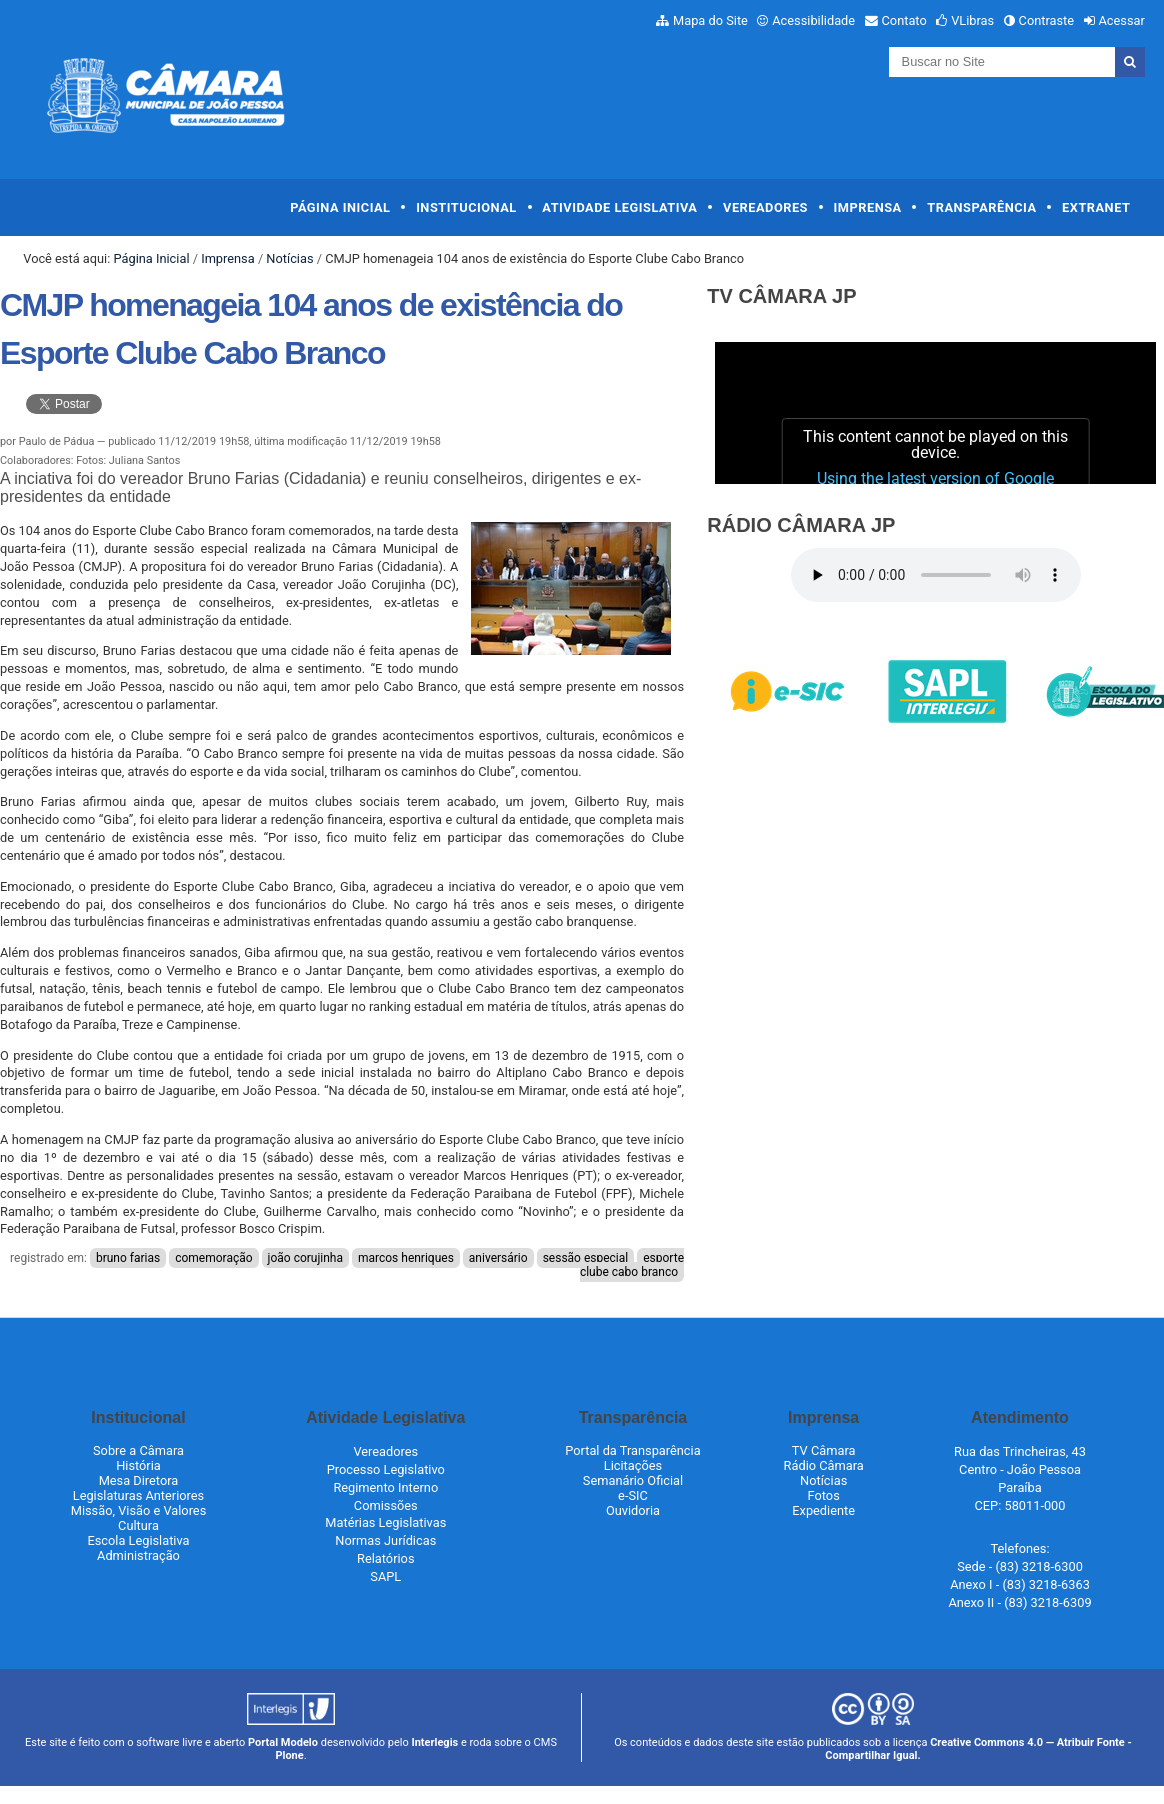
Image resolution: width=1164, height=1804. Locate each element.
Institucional (466, 207)
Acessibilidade (813, 20)
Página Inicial (340, 207)
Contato (904, 20)
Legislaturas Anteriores (138, 1495)
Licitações (633, 1465)
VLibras (972, 20)
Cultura (138, 1525)
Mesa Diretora (139, 1480)
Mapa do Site (710, 20)
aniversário (498, 1258)
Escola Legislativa (138, 1540)
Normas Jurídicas (385, 1540)
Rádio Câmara (824, 1465)
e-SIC (633, 1495)
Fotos (824, 1495)
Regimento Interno (385, 1487)
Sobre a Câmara (138, 1450)
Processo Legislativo (386, 1469)
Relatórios (385, 1558)
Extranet (1096, 207)
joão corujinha (305, 1258)
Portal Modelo (283, 1742)
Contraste (1047, 20)
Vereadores (765, 207)
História (138, 1465)
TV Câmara (824, 1450)
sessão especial (586, 1258)
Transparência (981, 207)
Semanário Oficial (633, 1480)
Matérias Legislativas (385, 1522)
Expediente (823, 1510)
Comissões (386, 1505)
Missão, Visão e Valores (139, 1510)
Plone (289, 1755)
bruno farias (128, 1258)
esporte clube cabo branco (632, 1265)
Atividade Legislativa (619, 207)
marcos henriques (406, 1258)
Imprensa (868, 207)
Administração (138, 1555)
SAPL (385, 1576)
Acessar (1121, 20)
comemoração (213, 1258)
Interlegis (434, 1742)
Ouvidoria (633, 1510)
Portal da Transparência (632, 1450)
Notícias (289, 258)
